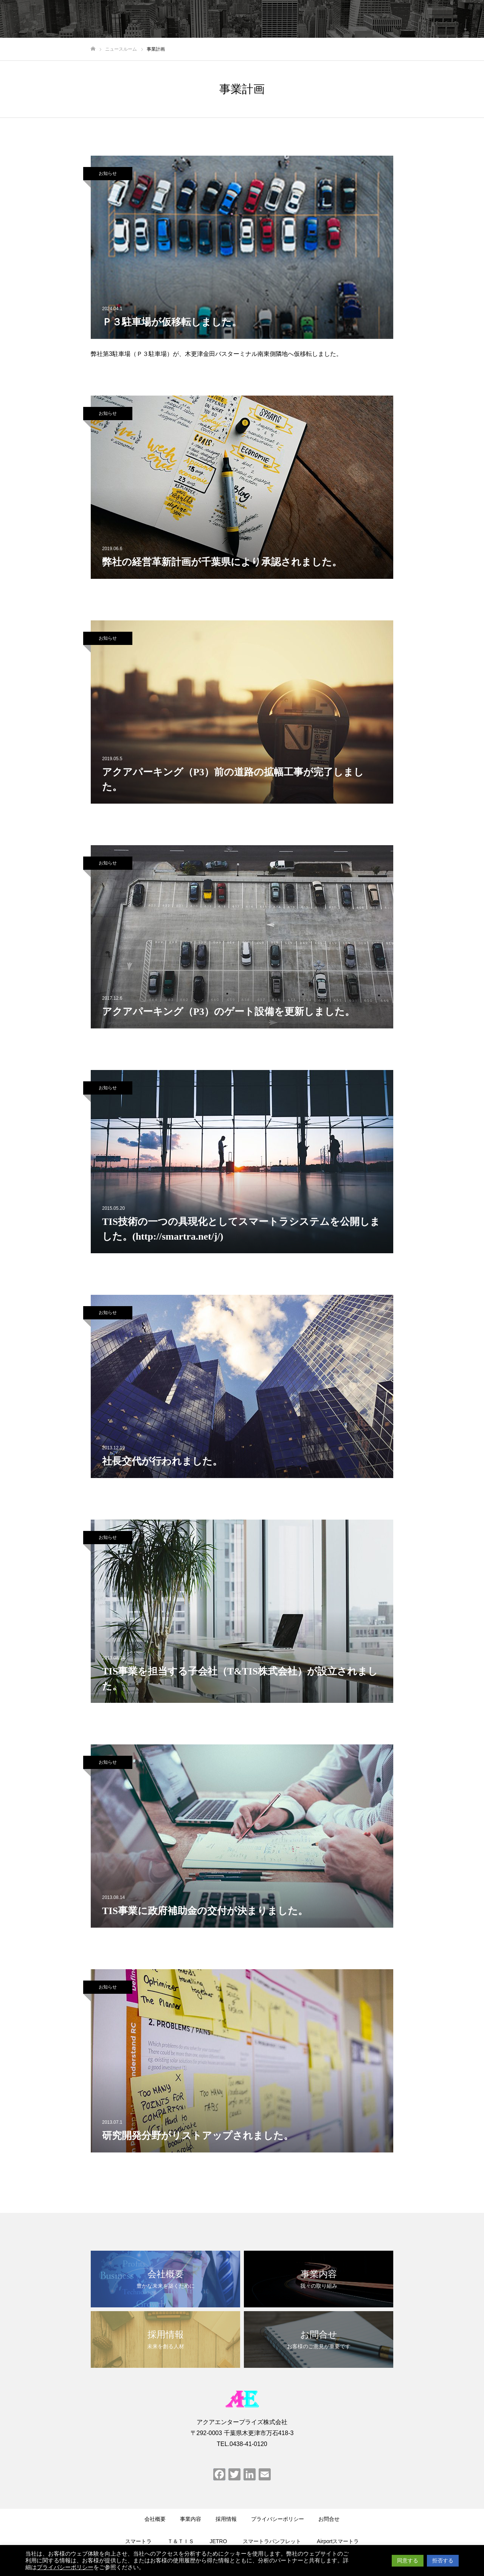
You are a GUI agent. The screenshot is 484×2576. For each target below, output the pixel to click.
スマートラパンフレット (272, 2541)
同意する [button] (407, 2560)
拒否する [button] (442, 2560)
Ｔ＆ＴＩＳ (181, 2541)
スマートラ (138, 2541)
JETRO (218, 2541)
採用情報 (226, 2519)
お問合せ (329, 2519)
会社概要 (155, 2519)
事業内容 (190, 2519)
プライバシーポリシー (277, 2519)
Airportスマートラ (338, 2541)
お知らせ (108, 173)
